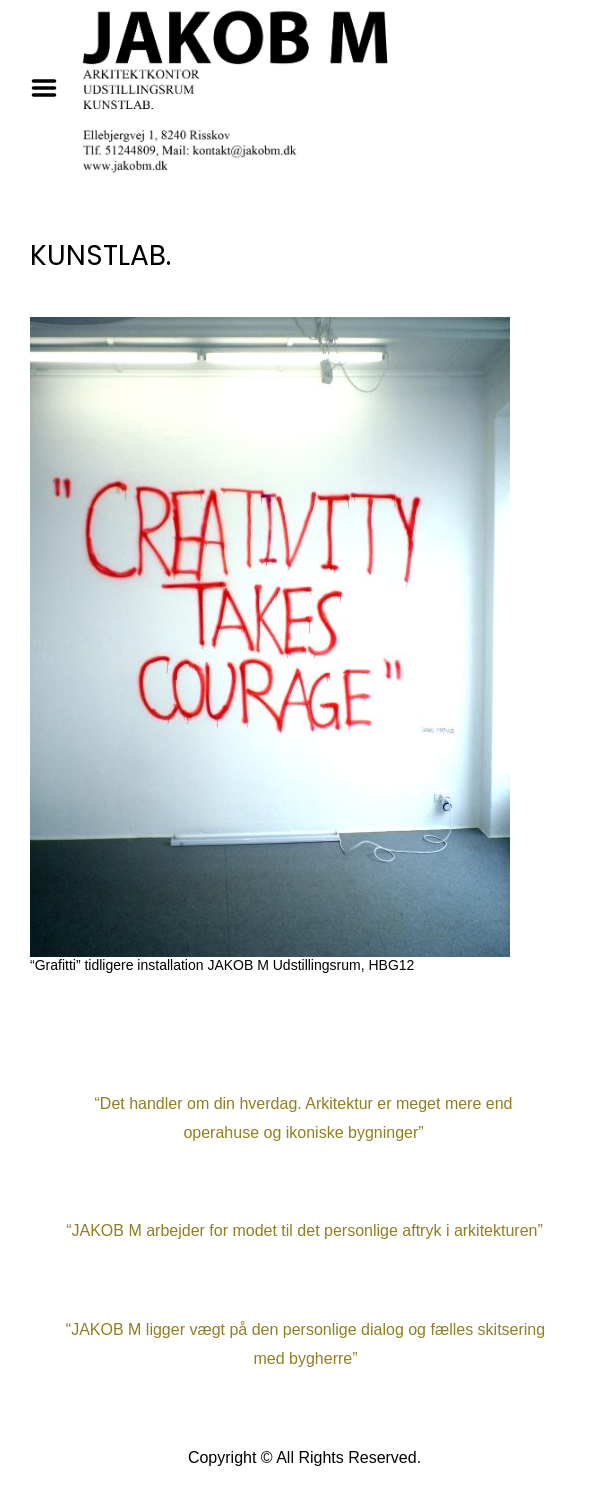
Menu (51, 88)
